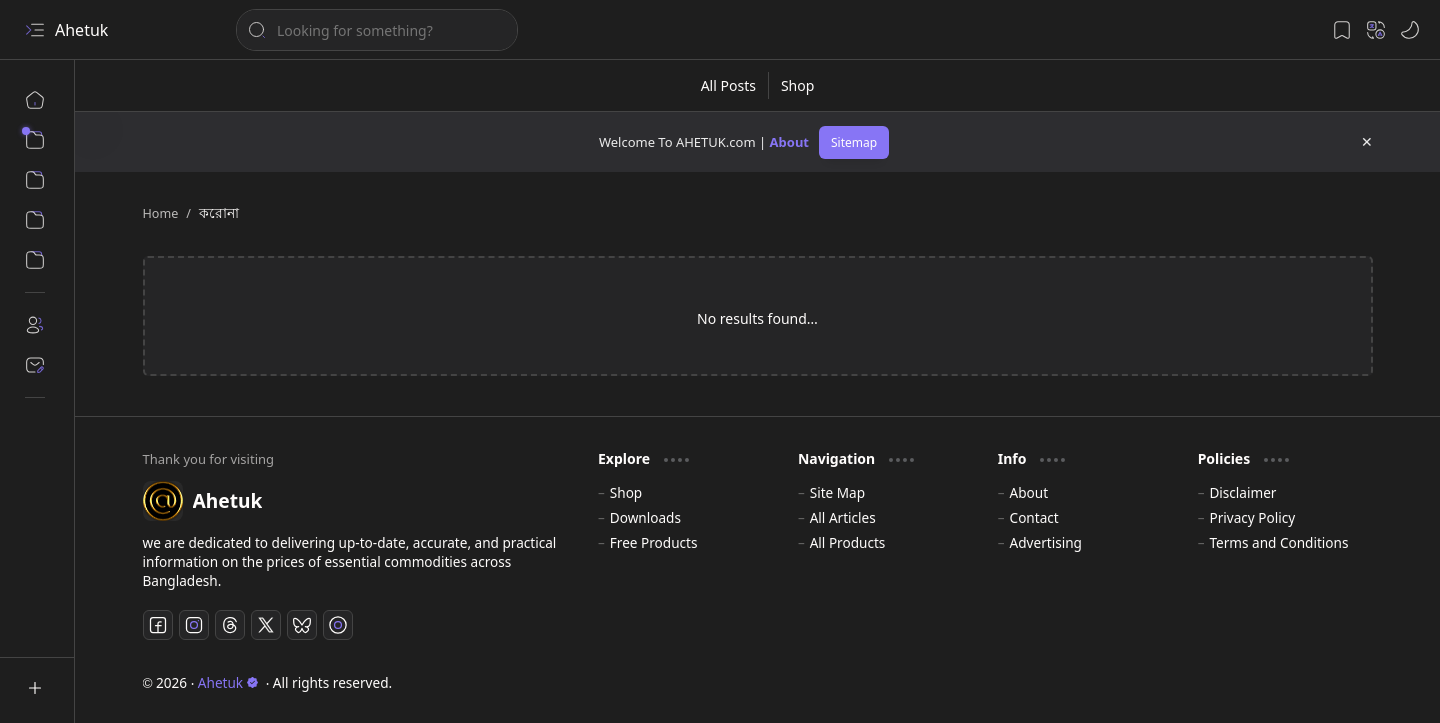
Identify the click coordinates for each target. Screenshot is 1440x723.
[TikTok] (338, 625)
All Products (848, 542)
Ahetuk (81, 30)
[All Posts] (729, 85)
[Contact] (35, 365)
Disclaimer (1242, 492)
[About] (35, 325)
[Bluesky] (302, 625)
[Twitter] (266, 625)
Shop (626, 492)
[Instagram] (194, 625)
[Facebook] (158, 625)
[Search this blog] (377, 30)
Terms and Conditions (1278, 542)
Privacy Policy (1252, 517)
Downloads (645, 517)
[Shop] (797, 85)
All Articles (843, 517)
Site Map (837, 492)
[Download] (35, 220)
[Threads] (230, 625)
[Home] (35, 100)
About (789, 142)
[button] (35, 30)
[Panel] (35, 260)
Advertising (1046, 542)
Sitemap (854, 142)
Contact (1034, 517)
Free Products (654, 542)
